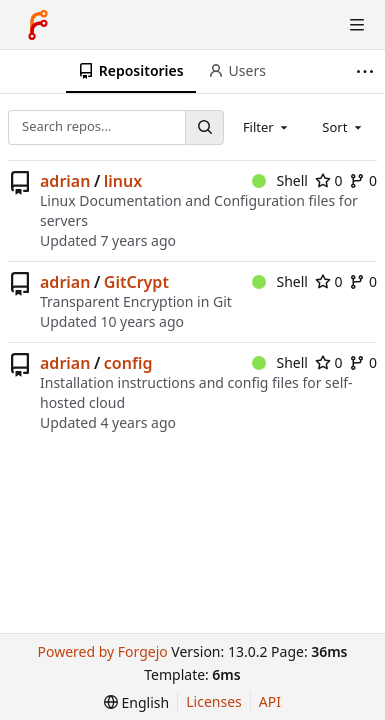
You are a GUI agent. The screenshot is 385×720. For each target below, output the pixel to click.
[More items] (367, 71)
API (270, 701)
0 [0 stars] (329, 180)
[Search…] (204, 127)
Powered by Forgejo (102, 651)
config (128, 363)
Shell (280, 180)
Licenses (214, 701)
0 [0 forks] (363, 180)
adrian (65, 181)
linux (123, 181)
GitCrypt (136, 282)
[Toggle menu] (357, 25)
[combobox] (267, 127)
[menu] (136, 702)
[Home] (38, 25)
